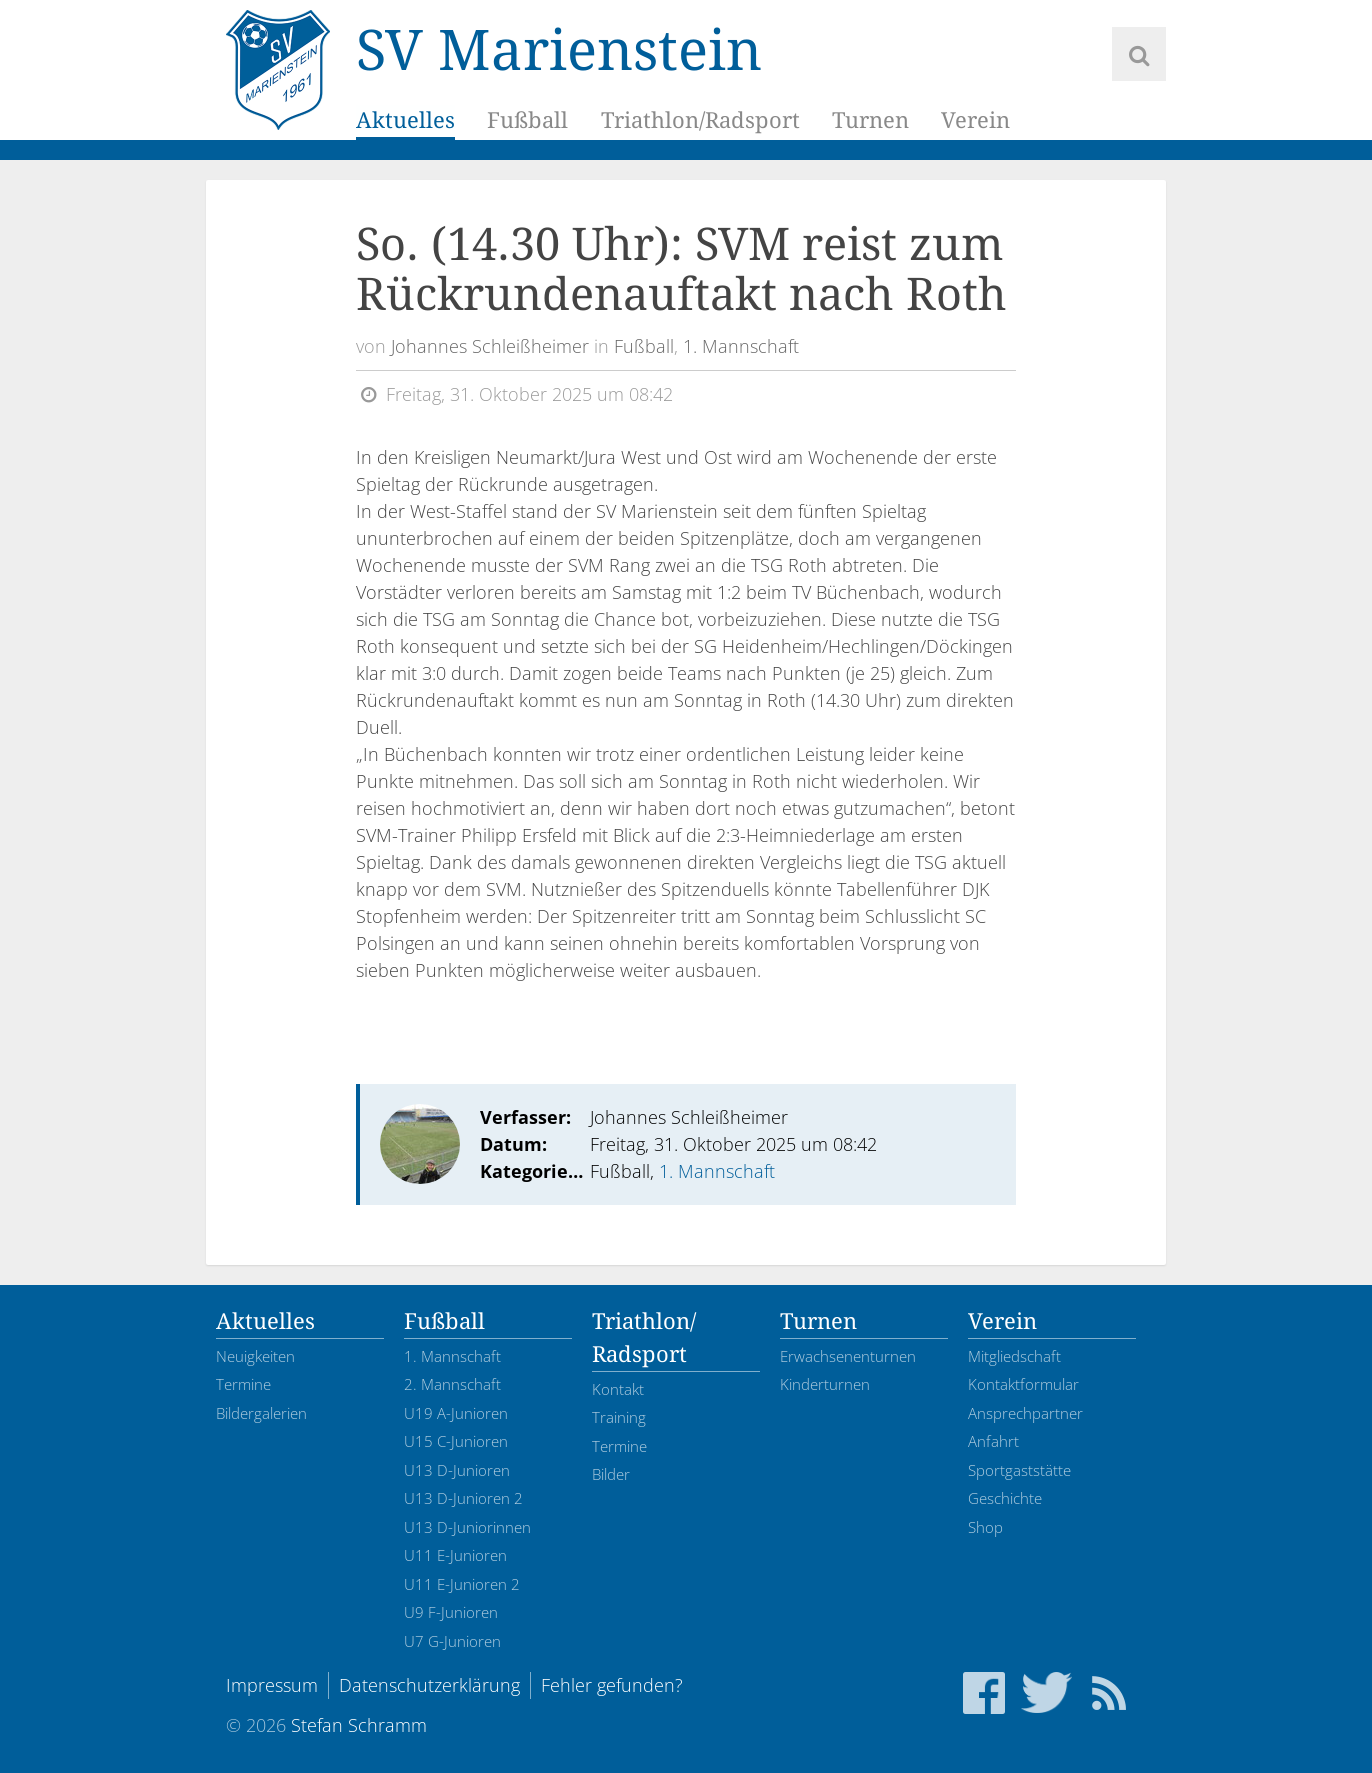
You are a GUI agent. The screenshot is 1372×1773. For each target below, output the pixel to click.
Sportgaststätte (1019, 1470)
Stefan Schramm (359, 1725)
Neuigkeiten (255, 1356)
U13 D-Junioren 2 (463, 1498)
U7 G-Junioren (452, 1641)
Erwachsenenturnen (848, 1356)
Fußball (527, 119)
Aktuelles (405, 119)
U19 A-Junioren (456, 1413)
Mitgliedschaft (1014, 1356)
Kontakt (618, 1389)
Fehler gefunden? (612, 1685)
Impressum (272, 1685)
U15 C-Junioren (456, 1441)
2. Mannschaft (452, 1384)
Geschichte (1005, 1498)
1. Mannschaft (741, 346)
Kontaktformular (1023, 1384)
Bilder (611, 1474)
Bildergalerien (261, 1413)
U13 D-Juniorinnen (467, 1527)
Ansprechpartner (1025, 1413)
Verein (974, 119)
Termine (243, 1384)
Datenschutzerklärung (429, 1685)
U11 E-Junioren (455, 1555)
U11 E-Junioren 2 (462, 1584)
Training (619, 1417)
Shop (985, 1527)
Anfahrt (993, 1441)
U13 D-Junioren (457, 1470)
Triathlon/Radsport (699, 119)
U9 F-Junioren (451, 1612)
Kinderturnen (825, 1384)
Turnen (869, 119)
